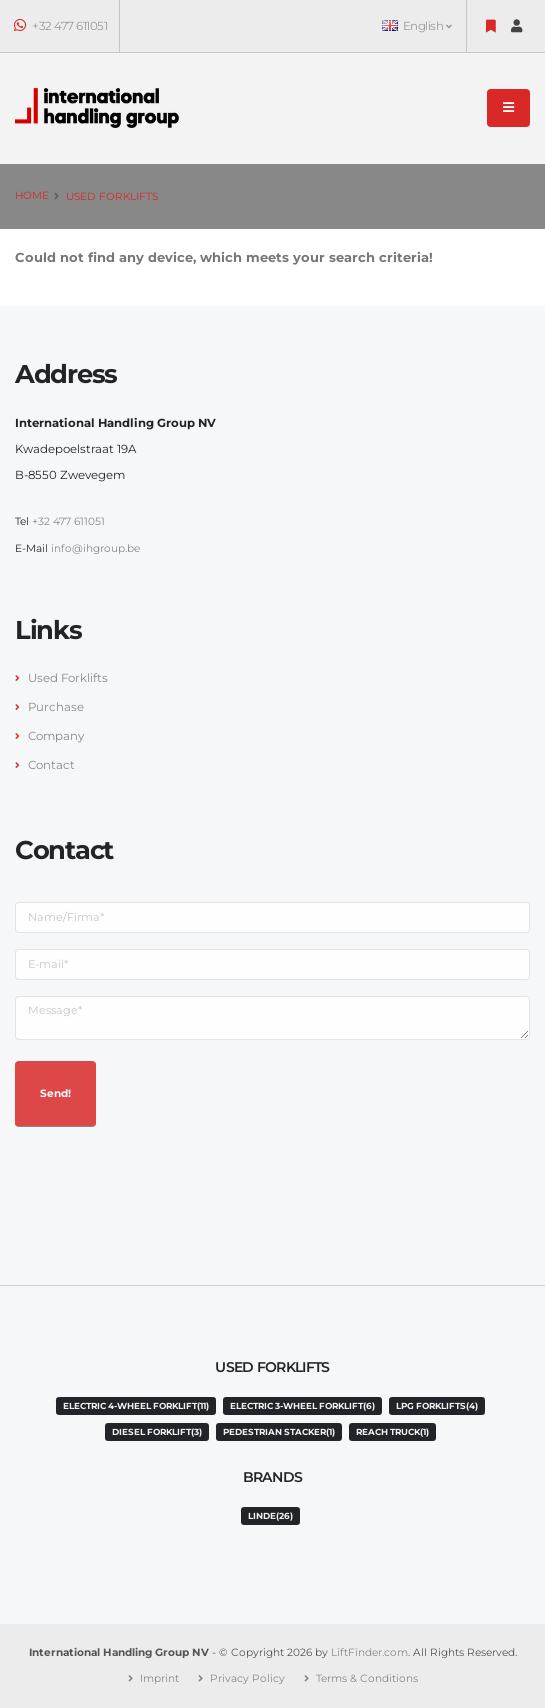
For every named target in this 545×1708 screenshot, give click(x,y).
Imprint (159, 1678)
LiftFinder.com (369, 1652)
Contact (51, 765)
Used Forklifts (112, 196)
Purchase (56, 707)
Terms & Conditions (367, 1678)
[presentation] (167, 1182)
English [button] (416, 26)
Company (56, 736)
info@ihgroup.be (95, 548)
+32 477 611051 (61, 25)
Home (32, 195)
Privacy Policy (247, 1678)
